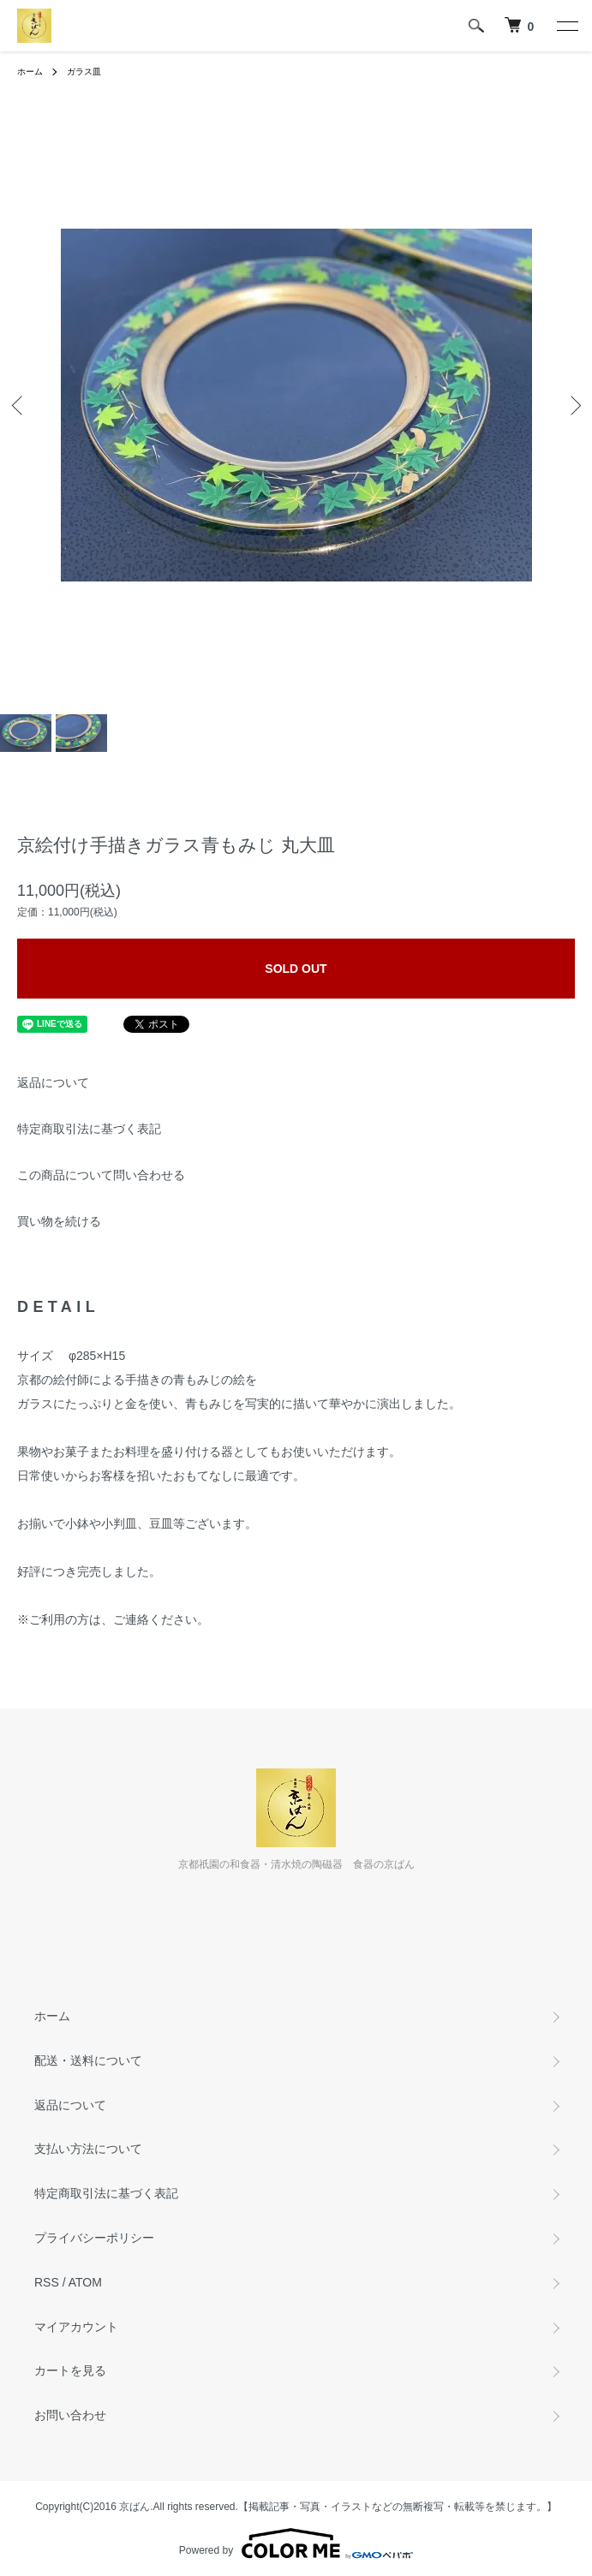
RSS (46, 2282)
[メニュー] (566, 25)
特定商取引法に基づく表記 (89, 1129)
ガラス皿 (84, 71)
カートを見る (70, 2370)
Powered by (296, 2543)
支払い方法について (88, 2149)
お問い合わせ (70, 2415)
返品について (53, 1082)
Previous (19, 404)
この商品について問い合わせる (101, 1175)
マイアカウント (76, 2327)
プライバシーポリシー (94, 2238)
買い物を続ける (59, 1221)
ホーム (30, 71)
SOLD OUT (295, 968)
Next (572, 404)
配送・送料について (88, 2060)
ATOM (85, 2282)
